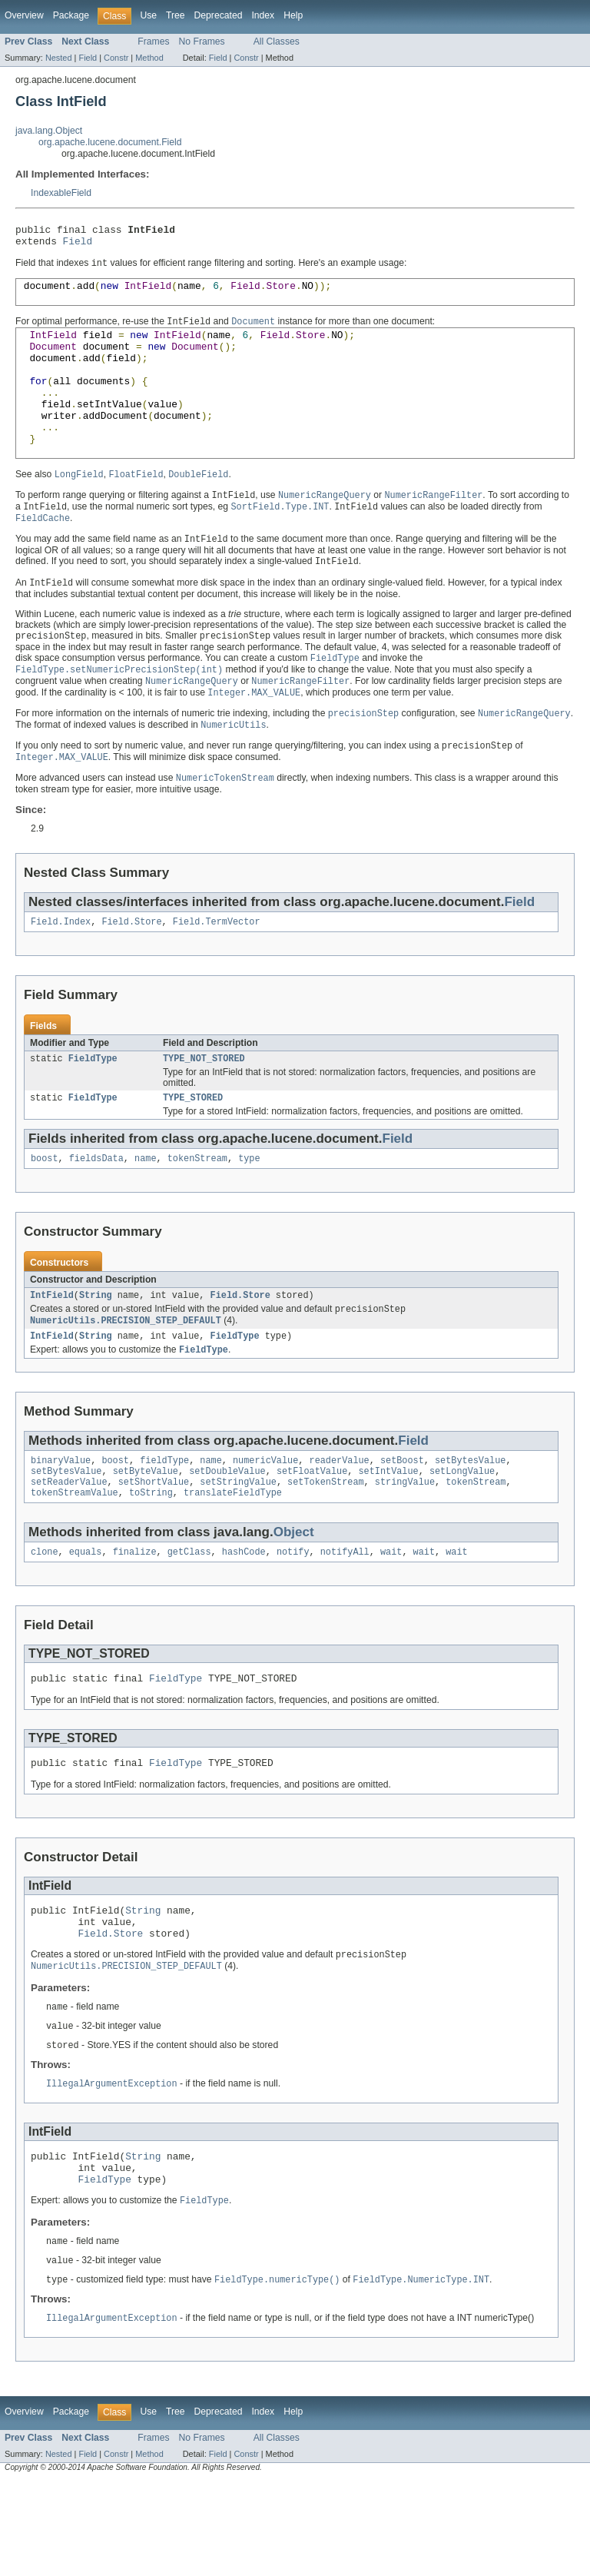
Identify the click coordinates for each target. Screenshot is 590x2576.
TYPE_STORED (193, 1151)
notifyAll (345, 1620)
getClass (189, 1620)
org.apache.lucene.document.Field (110, 142)
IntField (52, 1352)
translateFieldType (233, 1559)
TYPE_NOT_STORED (204, 1110)
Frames (153, 41)
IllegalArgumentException (111, 2168)
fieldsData (96, 1213)
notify (293, 1620)
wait (391, 1620)
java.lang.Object (48, 130)
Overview (24, 15)
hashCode (244, 1620)
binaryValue (61, 1522)
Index (262, 15)
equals (85, 1620)
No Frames (202, 41)
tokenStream (197, 1213)
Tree (175, 15)
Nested (58, 57)
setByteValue (145, 1535)
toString (151, 1559)
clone (44, 1620)
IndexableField (61, 193)
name (145, 1213)
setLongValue (462, 1535)
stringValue (405, 1547)
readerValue (339, 1522)
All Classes (277, 41)
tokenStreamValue (74, 1559)
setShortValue (153, 1547)
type (249, 1213)
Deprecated (218, 15)
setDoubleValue (227, 1535)
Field (87, 57)
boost (44, 1213)
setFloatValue (312, 1535)
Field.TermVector (216, 972)
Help (293, 15)
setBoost (402, 1522)
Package (71, 15)
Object (293, 1599)
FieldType (93, 1110)
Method (149, 57)
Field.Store (131, 972)
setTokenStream (325, 1547)
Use (148, 15)
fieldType (164, 1522)
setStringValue (238, 1547)
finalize (135, 1620)
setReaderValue (69, 1547)
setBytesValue (470, 1522)
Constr (116, 57)
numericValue (265, 1522)
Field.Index (61, 972)
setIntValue (388, 1535)
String (95, 1352)
